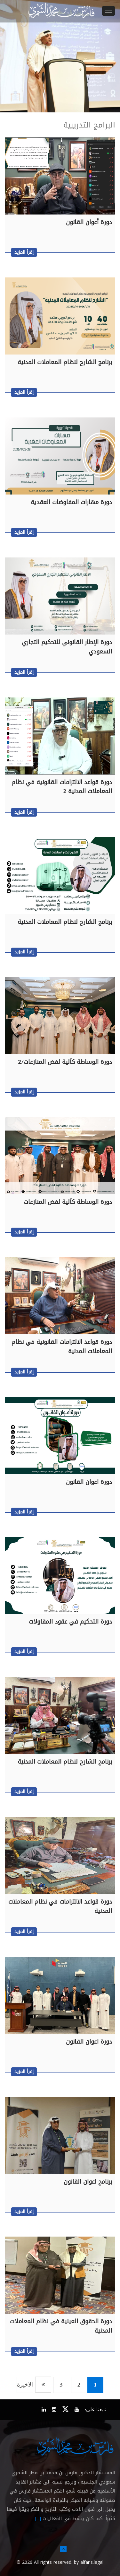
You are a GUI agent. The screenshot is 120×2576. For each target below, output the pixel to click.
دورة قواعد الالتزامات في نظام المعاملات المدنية (60, 1906)
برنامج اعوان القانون (88, 2181)
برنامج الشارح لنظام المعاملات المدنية (65, 362)
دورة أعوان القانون (89, 222)
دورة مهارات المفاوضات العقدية (71, 502)
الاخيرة (25, 2384)
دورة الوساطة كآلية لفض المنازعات (68, 1201)
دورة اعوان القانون (89, 1481)
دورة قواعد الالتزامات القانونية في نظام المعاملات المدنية (62, 1346)
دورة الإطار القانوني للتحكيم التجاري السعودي (67, 647)
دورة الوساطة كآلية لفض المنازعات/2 (65, 1061)
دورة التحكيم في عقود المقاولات (70, 1621)
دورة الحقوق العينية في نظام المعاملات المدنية (61, 2326)
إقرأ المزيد (24, 252)
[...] (38, 2518)
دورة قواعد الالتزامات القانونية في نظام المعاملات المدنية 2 (62, 787)
